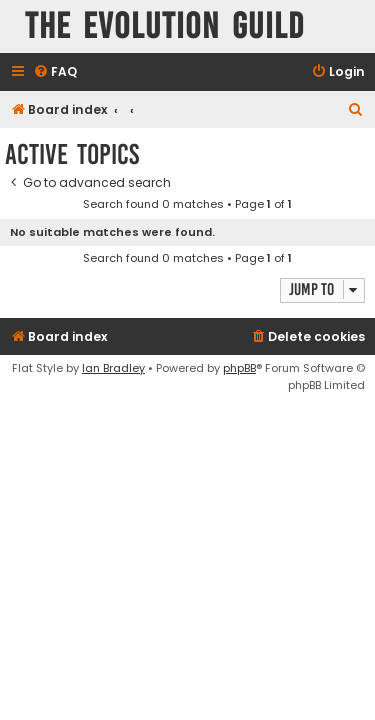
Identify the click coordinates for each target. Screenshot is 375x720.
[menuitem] (55, 72)
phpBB (239, 368)
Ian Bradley (113, 368)
